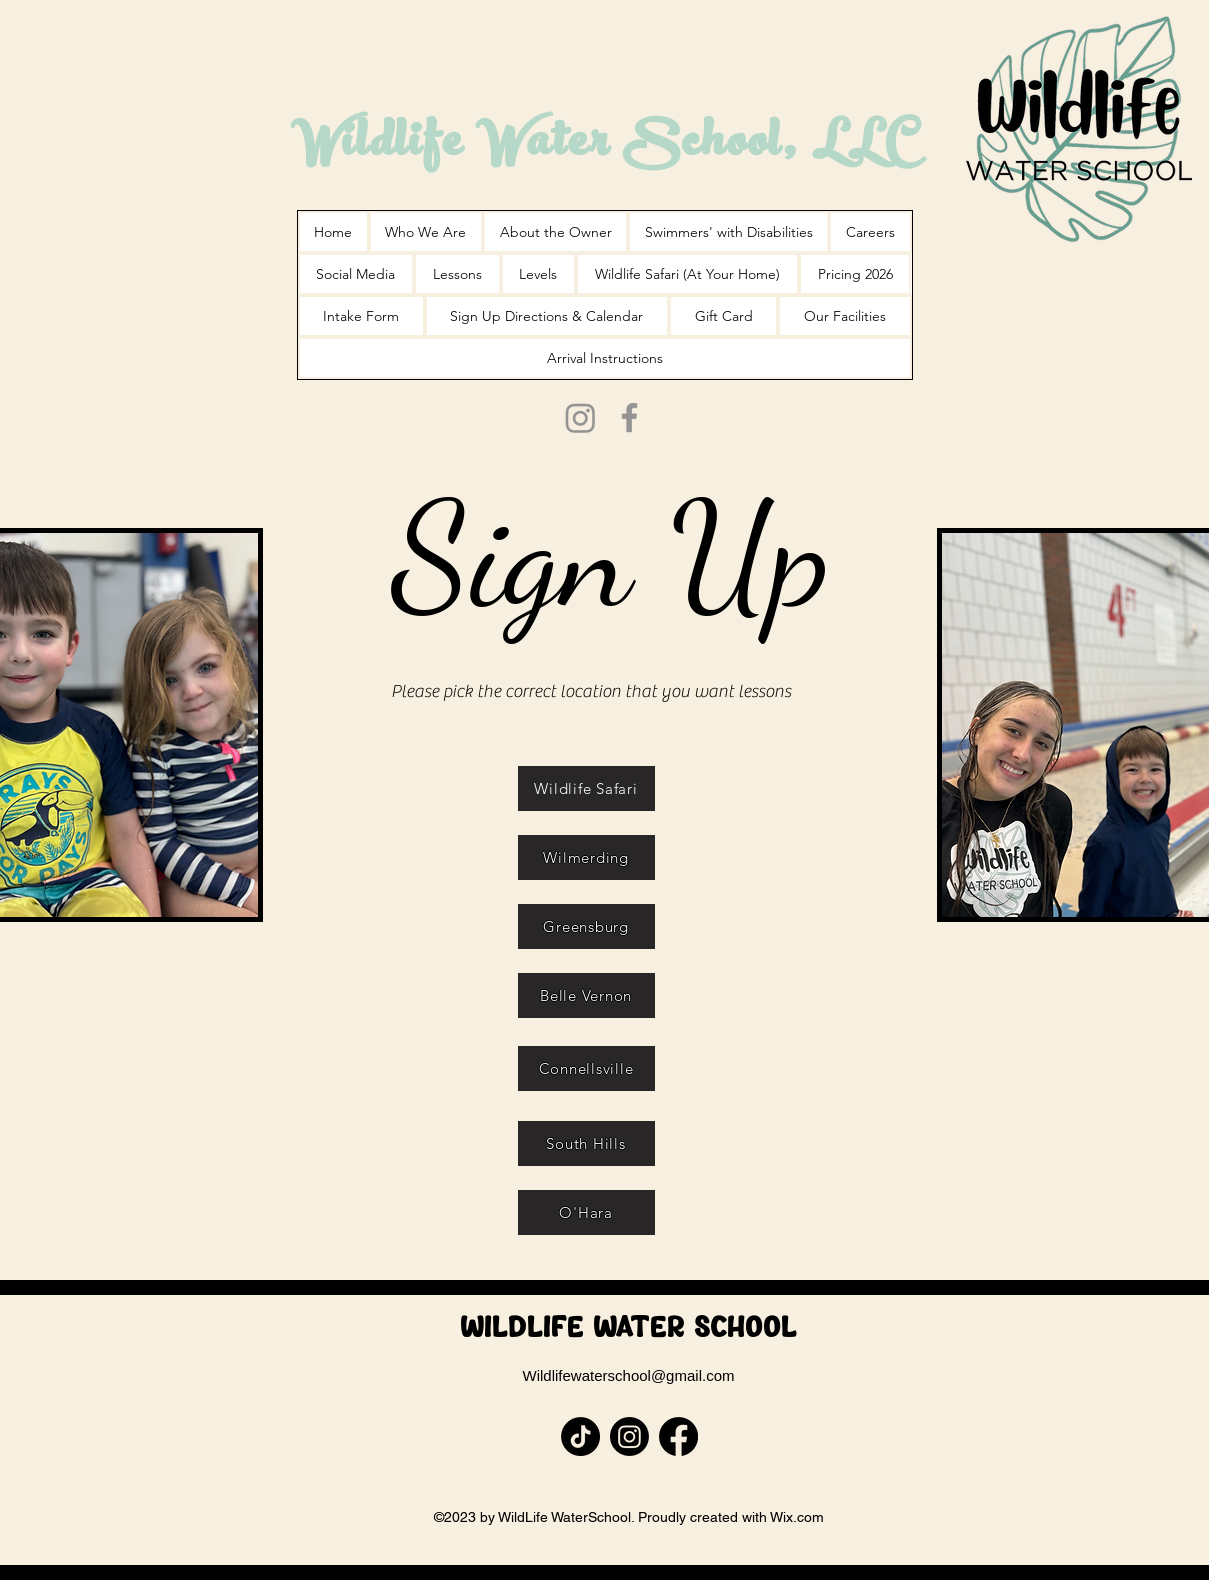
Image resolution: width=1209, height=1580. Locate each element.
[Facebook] (629, 417)
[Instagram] (580, 417)
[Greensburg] (586, 926)
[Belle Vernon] (586, 995)
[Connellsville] (586, 1068)
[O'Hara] (586, 1212)
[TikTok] (580, 1436)
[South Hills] (586, 1143)
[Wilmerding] (586, 857)
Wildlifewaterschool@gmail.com (629, 1375)
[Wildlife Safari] (586, 788)
